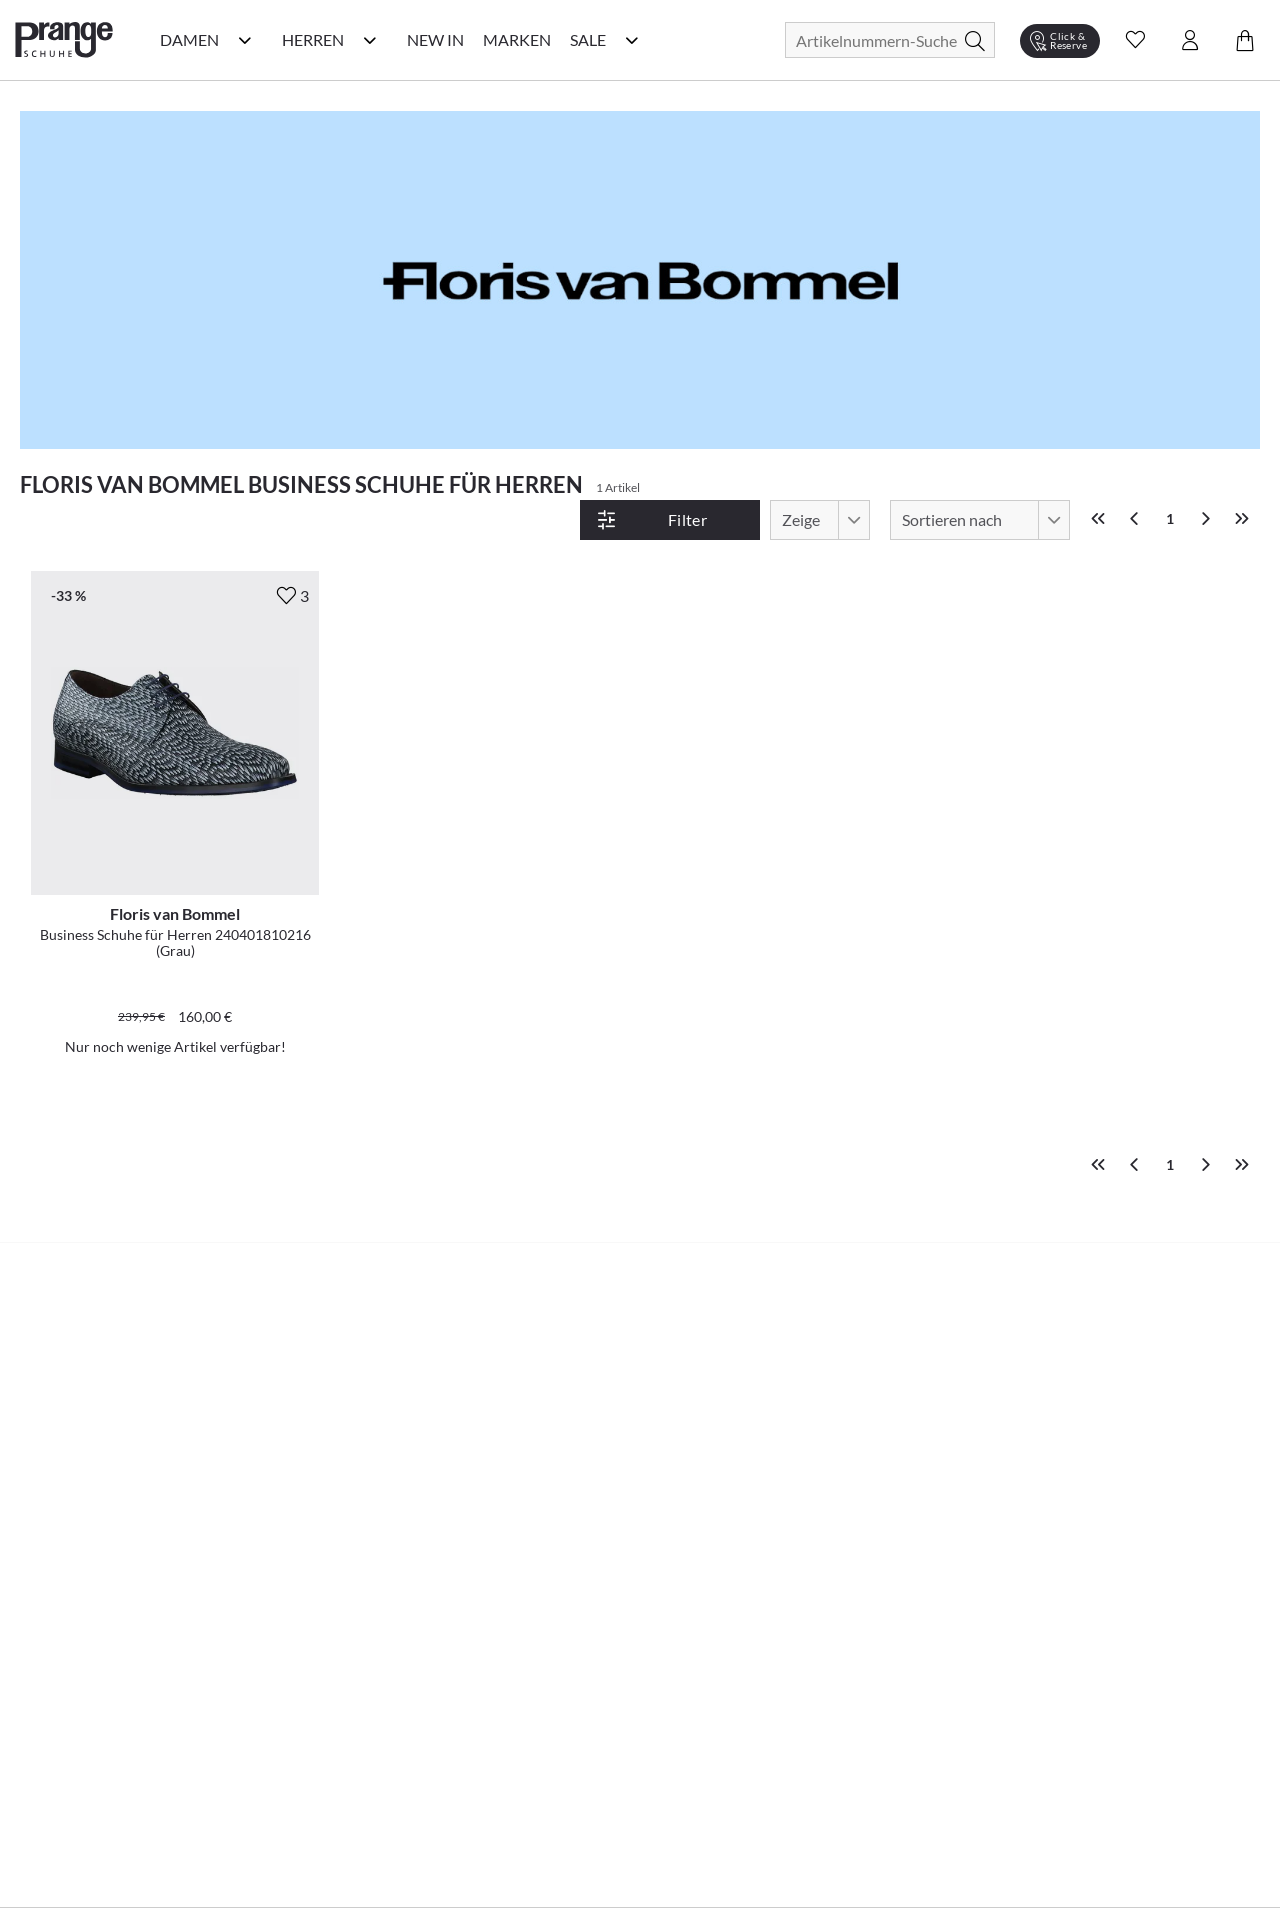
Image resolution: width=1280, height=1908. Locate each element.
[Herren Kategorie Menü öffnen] (370, 40)
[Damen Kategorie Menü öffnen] (245, 40)
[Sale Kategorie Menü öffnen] (632, 40)
